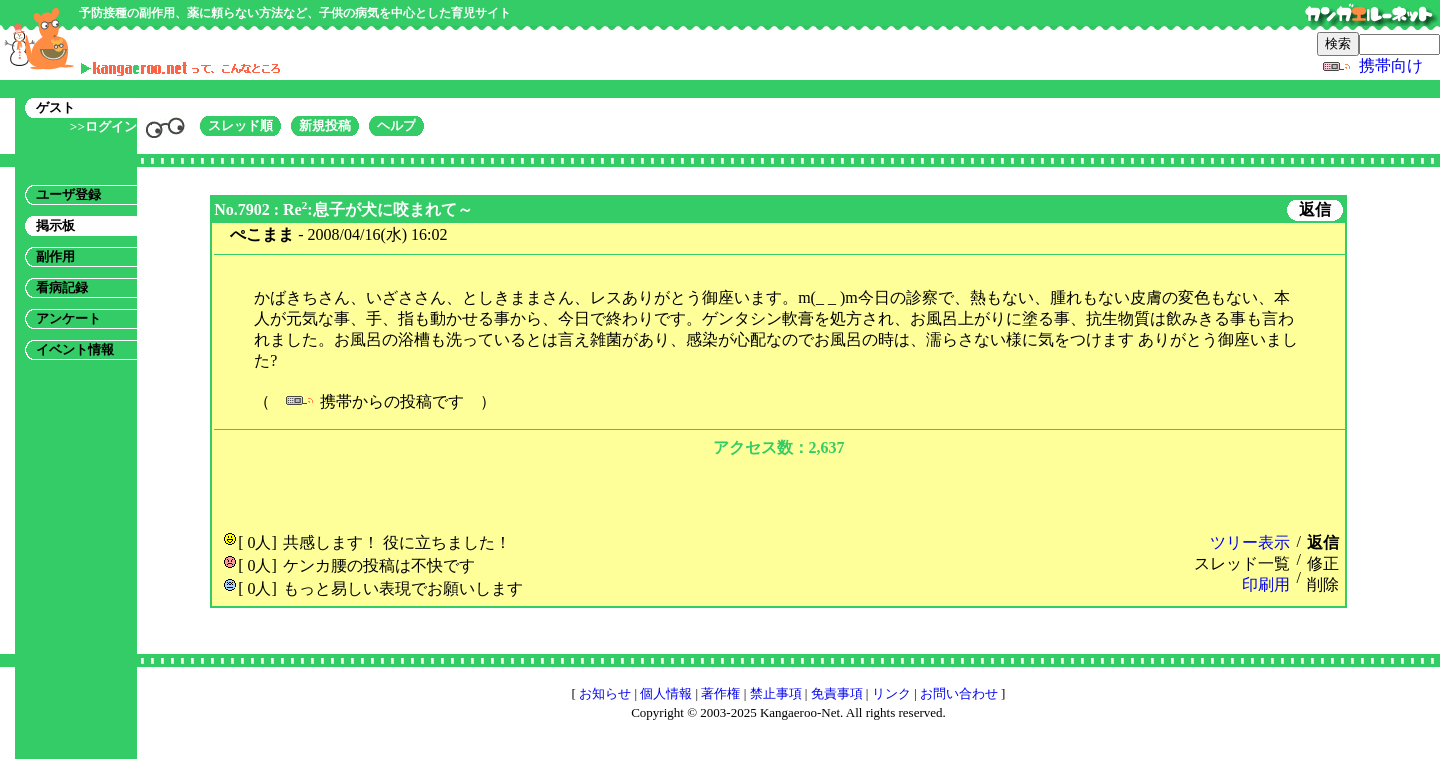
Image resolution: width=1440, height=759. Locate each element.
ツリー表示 (1250, 542)
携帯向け (1391, 65)
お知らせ (605, 693)
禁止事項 (776, 693)
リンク (891, 693)
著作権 (720, 693)
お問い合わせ (959, 693)
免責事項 (837, 693)
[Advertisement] (779, 492)
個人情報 (666, 693)
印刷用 (1266, 584)
